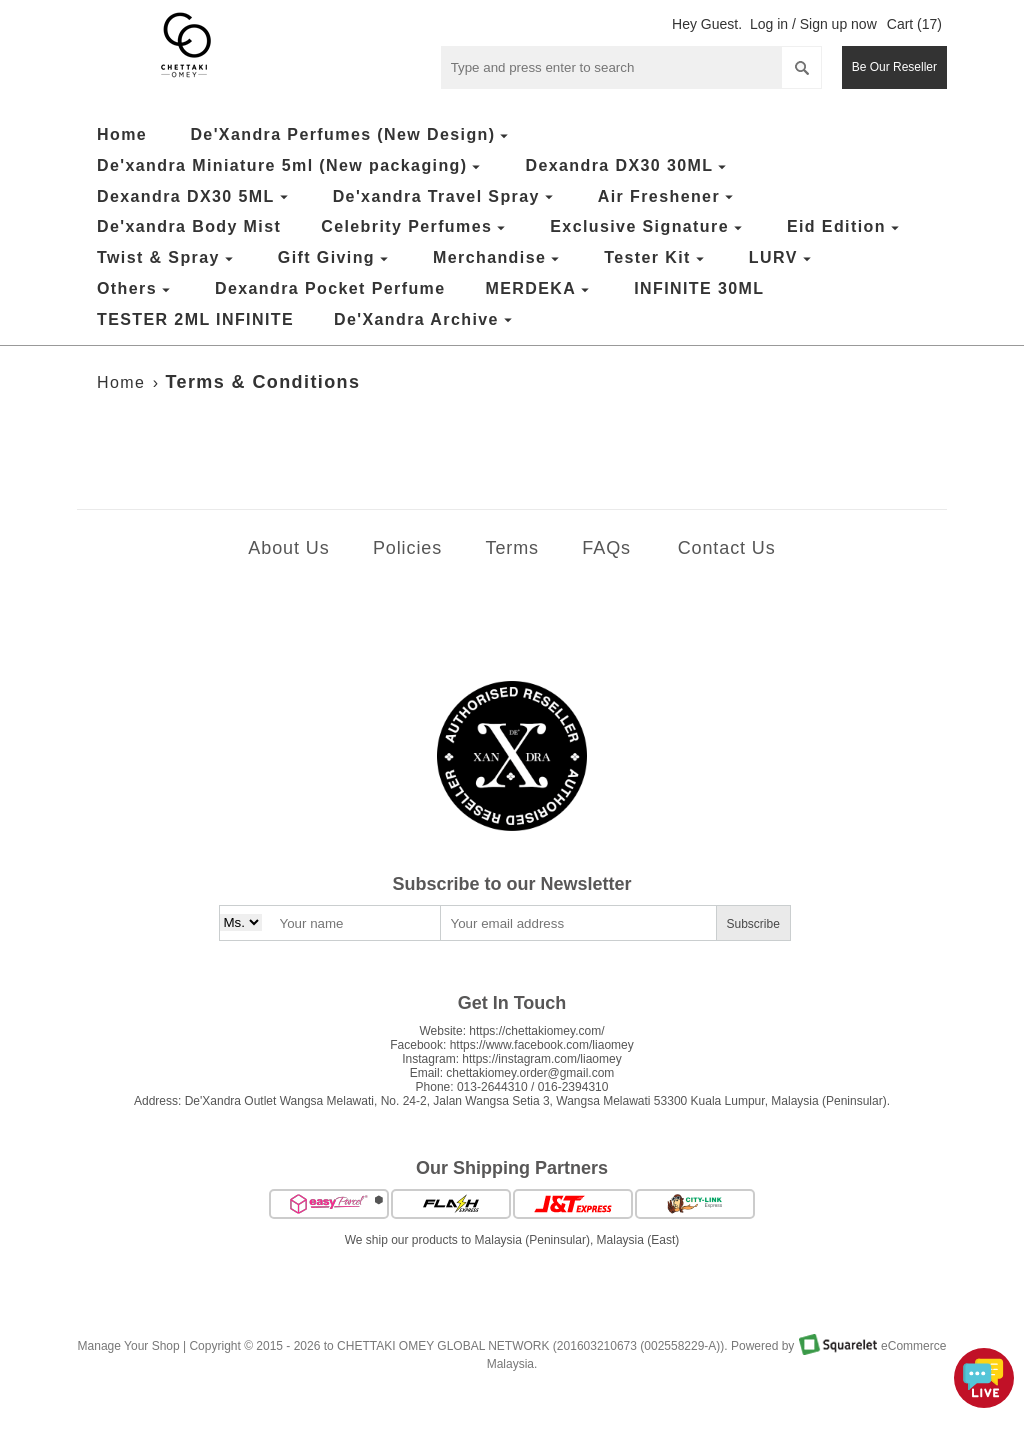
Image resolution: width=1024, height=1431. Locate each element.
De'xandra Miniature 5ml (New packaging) (291, 166)
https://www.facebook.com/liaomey (542, 1045)
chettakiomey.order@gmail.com (530, 1073)
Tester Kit (656, 258)
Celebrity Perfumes (415, 227)
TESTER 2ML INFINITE (195, 319)
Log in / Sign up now (813, 24)
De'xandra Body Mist (189, 226)
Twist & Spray (167, 258)
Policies (407, 548)
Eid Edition (845, 227)
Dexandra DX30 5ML (195, 197)
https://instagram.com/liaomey (541, 1059)
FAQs (606, 548)
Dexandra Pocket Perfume (330, 288)
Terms (512, 548)
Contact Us (727, 548)
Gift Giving (335, 258)
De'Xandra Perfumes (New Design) (351, 135)
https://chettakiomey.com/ (536, 1031)
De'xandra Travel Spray (445, 197)
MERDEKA (540, 289)
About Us (288, 548)
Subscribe (753, 924)
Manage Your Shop (129, 1347)
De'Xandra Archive (425, 320)
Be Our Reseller (894, 67)
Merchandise (498, 258)
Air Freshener (668, 197)
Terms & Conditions (263, 382)
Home (122, 134)
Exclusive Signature (648, 227)
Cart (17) (914, 24)
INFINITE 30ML (699, 288)
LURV (782, 258)
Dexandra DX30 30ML (628, 166)
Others (136, 289)
